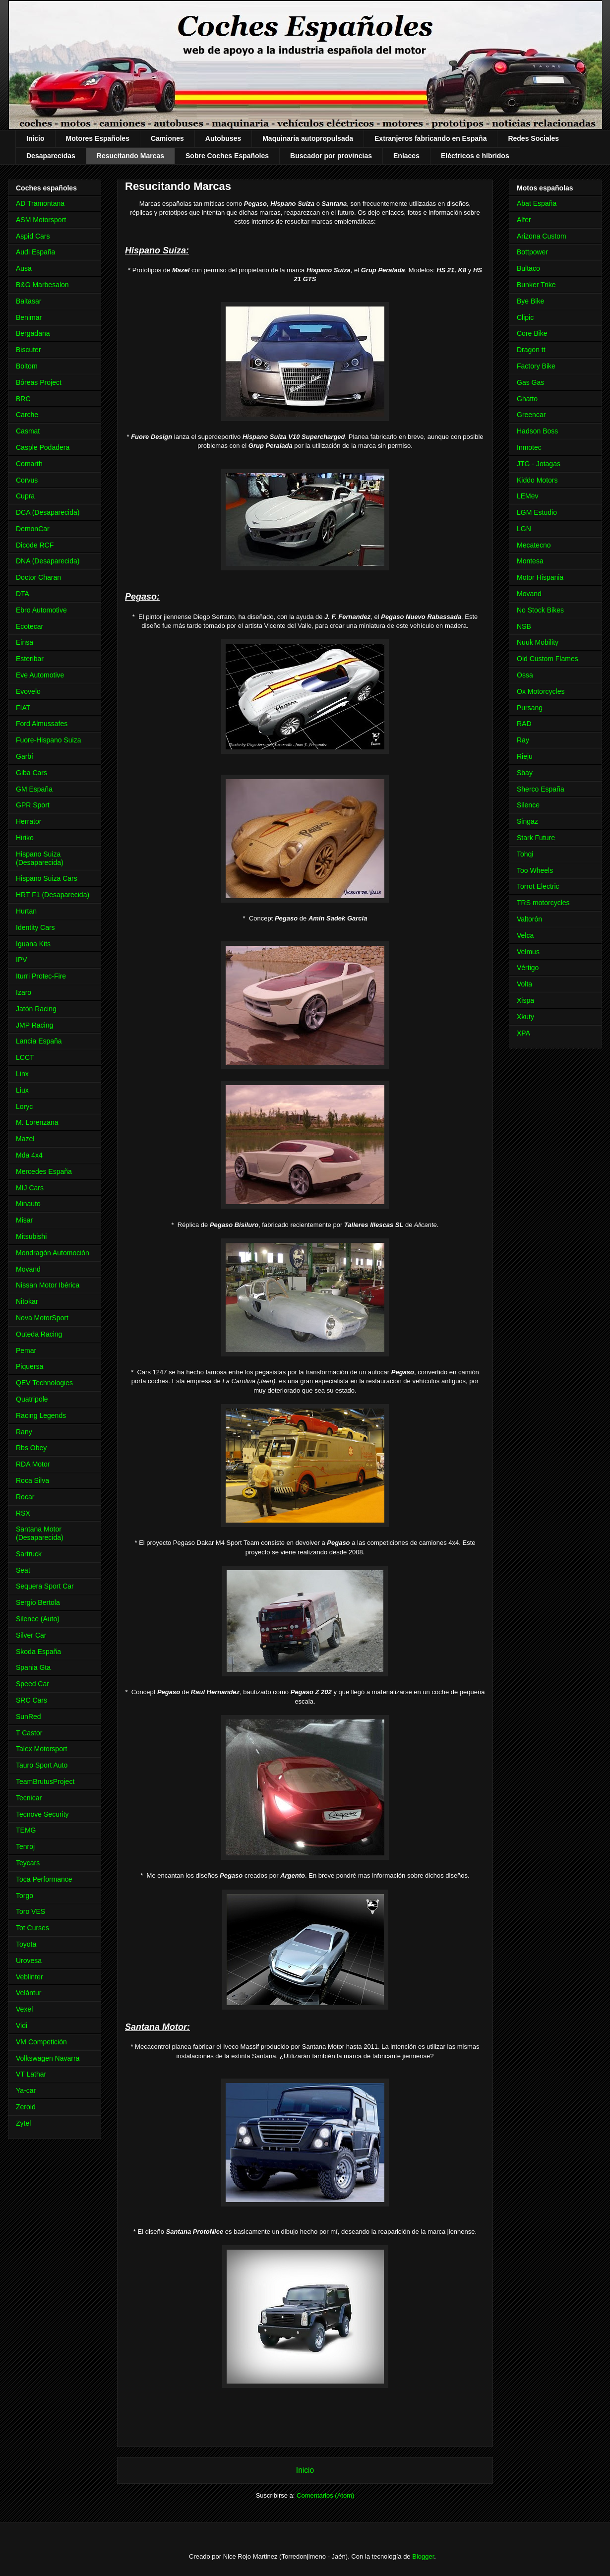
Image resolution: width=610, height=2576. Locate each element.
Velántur (28, 1993)
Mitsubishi (31, 1236)
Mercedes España (44, 1171)
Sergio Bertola (38, 1602)
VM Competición (41, 2042)
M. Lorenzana (37, 1122)
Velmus (528, 952)
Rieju (525, 756)
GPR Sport (33, 805)
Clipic (525, 317)
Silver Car (31, 1635)
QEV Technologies (44, 1383)
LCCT (25, 1057)
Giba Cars (31, 773)
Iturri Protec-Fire (41, 976)
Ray (523, 740)
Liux (22, 1090)
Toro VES (30, 1911)
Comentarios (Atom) (325, 2495)
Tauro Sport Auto (41, 1765)
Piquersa (29, 1366)
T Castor (29, 1733)
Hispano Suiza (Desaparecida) (39, 858)
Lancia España (39, 1041)
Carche (27, 415)
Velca (525, 935)
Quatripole (32, 1399)
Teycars (28, 1863)
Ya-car (26, 2090)
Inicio (35, 138)
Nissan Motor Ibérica (47, 1285)
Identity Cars (35, 927)
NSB (524, 626)
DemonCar (33, 529)
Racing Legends (41, 1415)
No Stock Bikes (540, 610)
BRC (23, 399)
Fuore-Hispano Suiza (48, 740)
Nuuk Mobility (537, 642)
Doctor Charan (38, 577)
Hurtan (26, 911)
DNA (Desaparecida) (47, 561)
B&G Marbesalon (42, 285)
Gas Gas (530, 382)
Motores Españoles (97, 138)
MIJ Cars (30, 1188)
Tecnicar (29, 1798)
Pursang (530, 708)
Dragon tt (531, 350)
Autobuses (223, 138)
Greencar (531, 415)
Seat (23, 1570)
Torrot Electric (538, 886)
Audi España (35, 252)
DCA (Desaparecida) (47, 512)
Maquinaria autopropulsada (307, 138)
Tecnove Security (42, 1814)
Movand (28, 1269)
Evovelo (28, 691)
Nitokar (27, 1301)
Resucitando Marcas (130, 156)
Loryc (24, 1106)
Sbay (525, 773)
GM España (34, 789)
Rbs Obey (31, 1448)
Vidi (21, 2025)
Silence (528, 805)
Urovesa (29, 1960)
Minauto (28, 1204)
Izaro (23, 992)
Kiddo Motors (537, 480)
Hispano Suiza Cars (46, 878)
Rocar (25, 1497)
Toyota (26, 1944)
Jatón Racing (36, 1009)
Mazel (25, 1139)
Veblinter (29, 1977)
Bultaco (528, 268)
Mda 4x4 (29, 1155)
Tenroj (25, 1846)
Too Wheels (535, 870)
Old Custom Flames (547, 659)
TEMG (26, 1830)
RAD (524, 724)
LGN (524, 529)
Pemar (26, 1350)
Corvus (27, 480)
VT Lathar (31, 2074)
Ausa (24, 268)
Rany (24, 1432)
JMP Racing (34, 1025)
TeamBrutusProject (45, 1781)
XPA (523, 1033)
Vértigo (528, 968)
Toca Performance (44, 1879)
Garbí (24, 756)
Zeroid (26, 2107)
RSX (23, 1513)
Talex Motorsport (41, 1749)
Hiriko (25, 838)
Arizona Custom (541, 236)
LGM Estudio (537, 512)
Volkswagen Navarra (47, 2058)
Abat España (536, 203)
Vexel (24, 2009)
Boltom (27, 366)
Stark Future (536, 838)
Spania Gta (33, 1667)
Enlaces (406, 156)
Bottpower (532, 252)
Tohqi (525, 854)
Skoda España (38, 1652)
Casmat (28, 431)
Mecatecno (533, 545)
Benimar (29, 317)
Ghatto (527, 399)
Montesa (530, 561)
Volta (524, 984)
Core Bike (532, 333)
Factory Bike (536, 366)
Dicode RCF (35, 545)
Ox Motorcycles (540, 691)
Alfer (524, 220)
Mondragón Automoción (52, 1253)
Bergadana (33, 333)
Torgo (24, 1896)
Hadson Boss (537, 431)
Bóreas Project (38, 382)
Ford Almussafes (41, 724)
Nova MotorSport (42, 1318)
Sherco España (540, 789)
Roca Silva (32, 1480)
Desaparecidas (50, 156)
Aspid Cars (33, 236)
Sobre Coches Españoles (227, 156)
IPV (21, 960)
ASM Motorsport (41, 220)
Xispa (525, 1000)
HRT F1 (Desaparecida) (52, 895)
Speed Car (32, 1684)
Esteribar (30, 659)
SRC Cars (31, 1700)
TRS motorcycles (543, 903)
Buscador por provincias (331, 156)
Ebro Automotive (41, 610)
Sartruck (29, 1554)
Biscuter (28, 350)
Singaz (527, 821)
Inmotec (529, 447)
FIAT (23, 708)
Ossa (525, 675)
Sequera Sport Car (45, 1586)
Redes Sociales (533, 138)
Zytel (23, 2123)
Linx (22, 1074)
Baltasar (28, 301)
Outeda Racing (39, 1334)
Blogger (423, 2556)
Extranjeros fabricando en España (430, 138)
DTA (22, 594)
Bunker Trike (536, 285)
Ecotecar (29, 626)
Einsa (24, 642)
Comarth (29, 464)
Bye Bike (530, 301)
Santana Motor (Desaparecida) (39, 1533)
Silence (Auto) (38, 1619)
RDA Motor (33, 1464)
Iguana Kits (33, 944)
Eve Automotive (40, 675)
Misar (24, 1220)
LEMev (528, 496)
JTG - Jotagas (538, 464)
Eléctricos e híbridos (475, 156)
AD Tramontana (40, 203)
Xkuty (525, 1017)
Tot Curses (32, 1928)
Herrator (28, 821)
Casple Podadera (42, 447)
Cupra (25, 496)
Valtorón (529, 919)
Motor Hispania (540, 577)
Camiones (167, 138)
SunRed (28, 1716)
